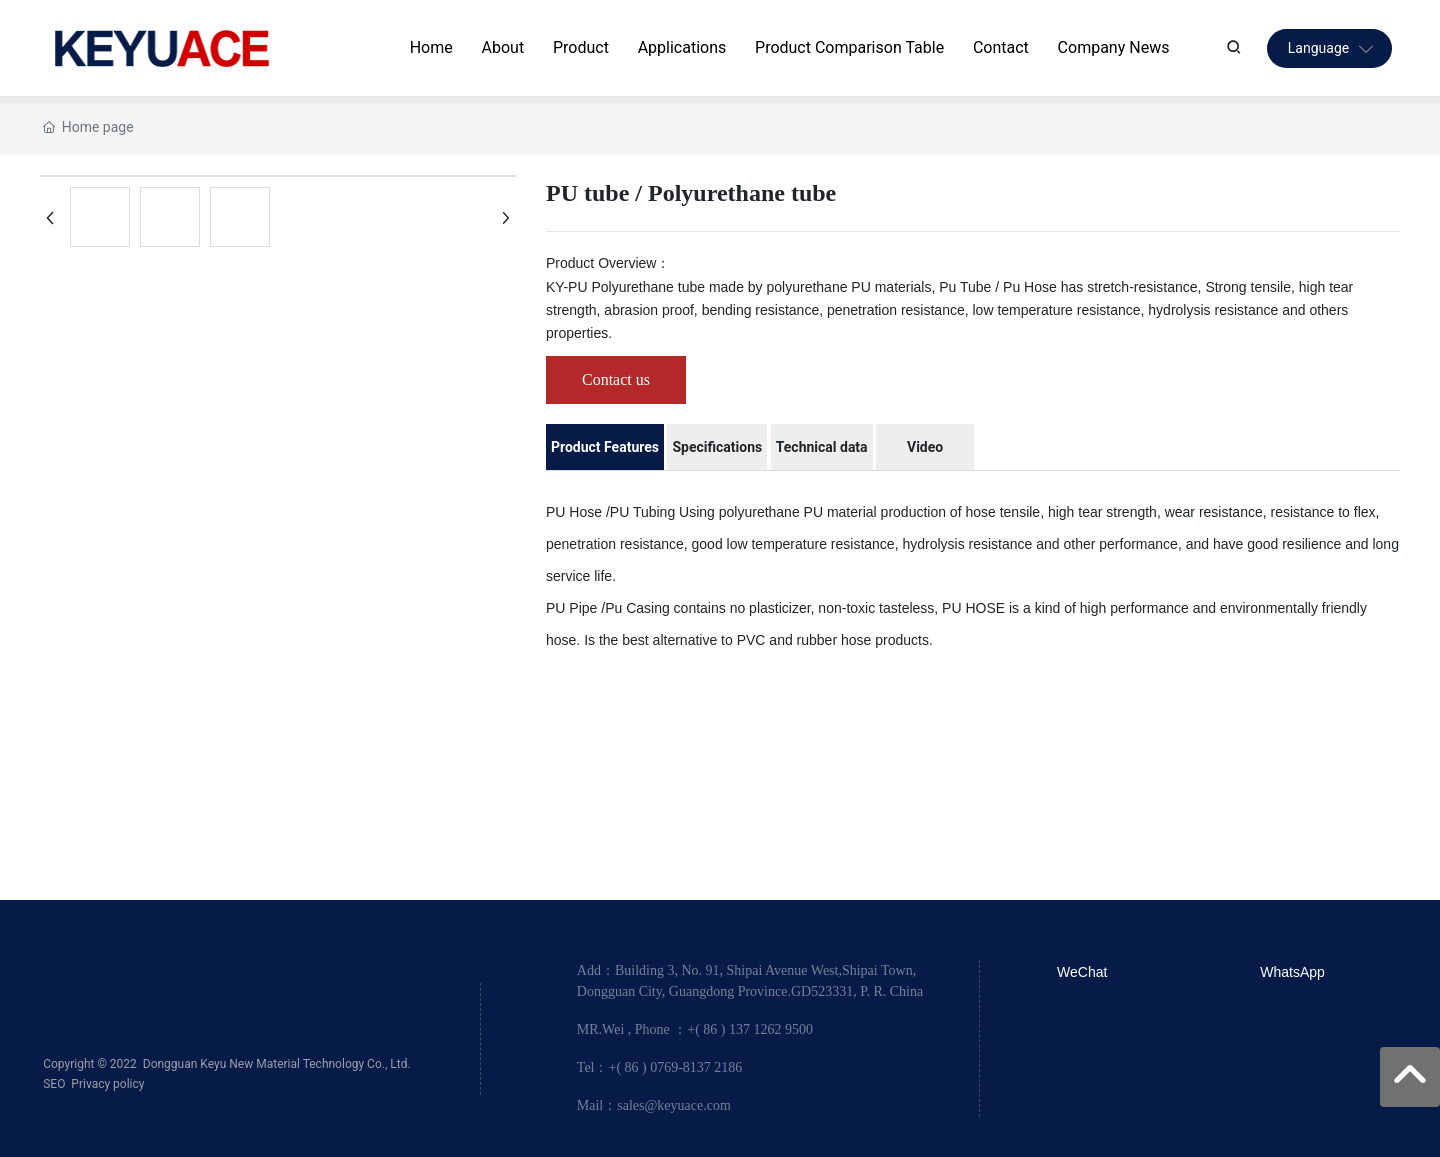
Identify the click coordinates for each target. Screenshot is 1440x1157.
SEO (54, 1084)
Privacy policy (107, 1084)
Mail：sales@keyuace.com (654, 1105)
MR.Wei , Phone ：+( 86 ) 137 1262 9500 (695, 1029)
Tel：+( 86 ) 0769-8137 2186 (660, 1067)
